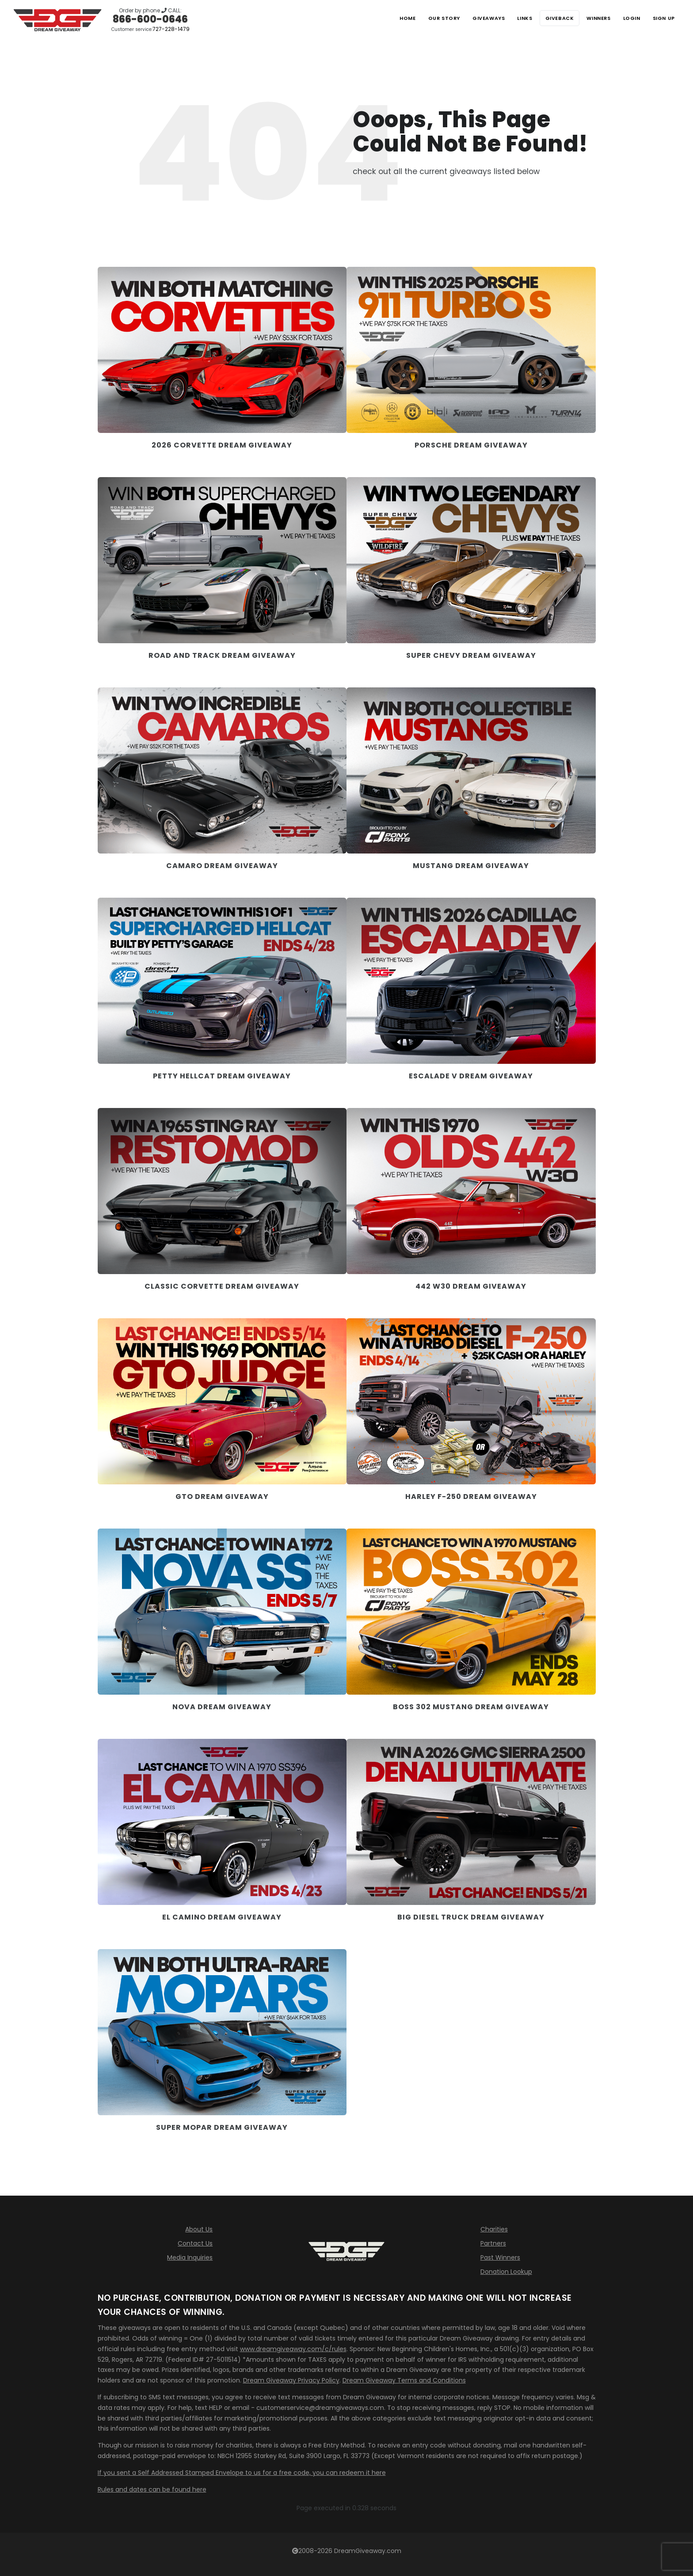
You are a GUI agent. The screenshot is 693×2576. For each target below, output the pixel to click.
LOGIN (626, 18)
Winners (590, 18)
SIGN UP (662, 18)
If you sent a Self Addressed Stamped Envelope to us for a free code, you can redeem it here (242, 2472)
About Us (199, 2229)
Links (510, 18)
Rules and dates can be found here (152, 2489)
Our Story (421, 18)
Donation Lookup (506, 2271)
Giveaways (470, 18)
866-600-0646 (150, 19)
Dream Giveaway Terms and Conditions (404, 2380)
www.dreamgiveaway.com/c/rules (293, 2349)
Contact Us (195, 2243)
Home (382, 18)
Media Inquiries (190, 2257)
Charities (494, 2229)
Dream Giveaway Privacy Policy (291, 2380)
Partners (493, 2243)
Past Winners (500, 2257)
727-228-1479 (171, 29)
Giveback (548, 18)
